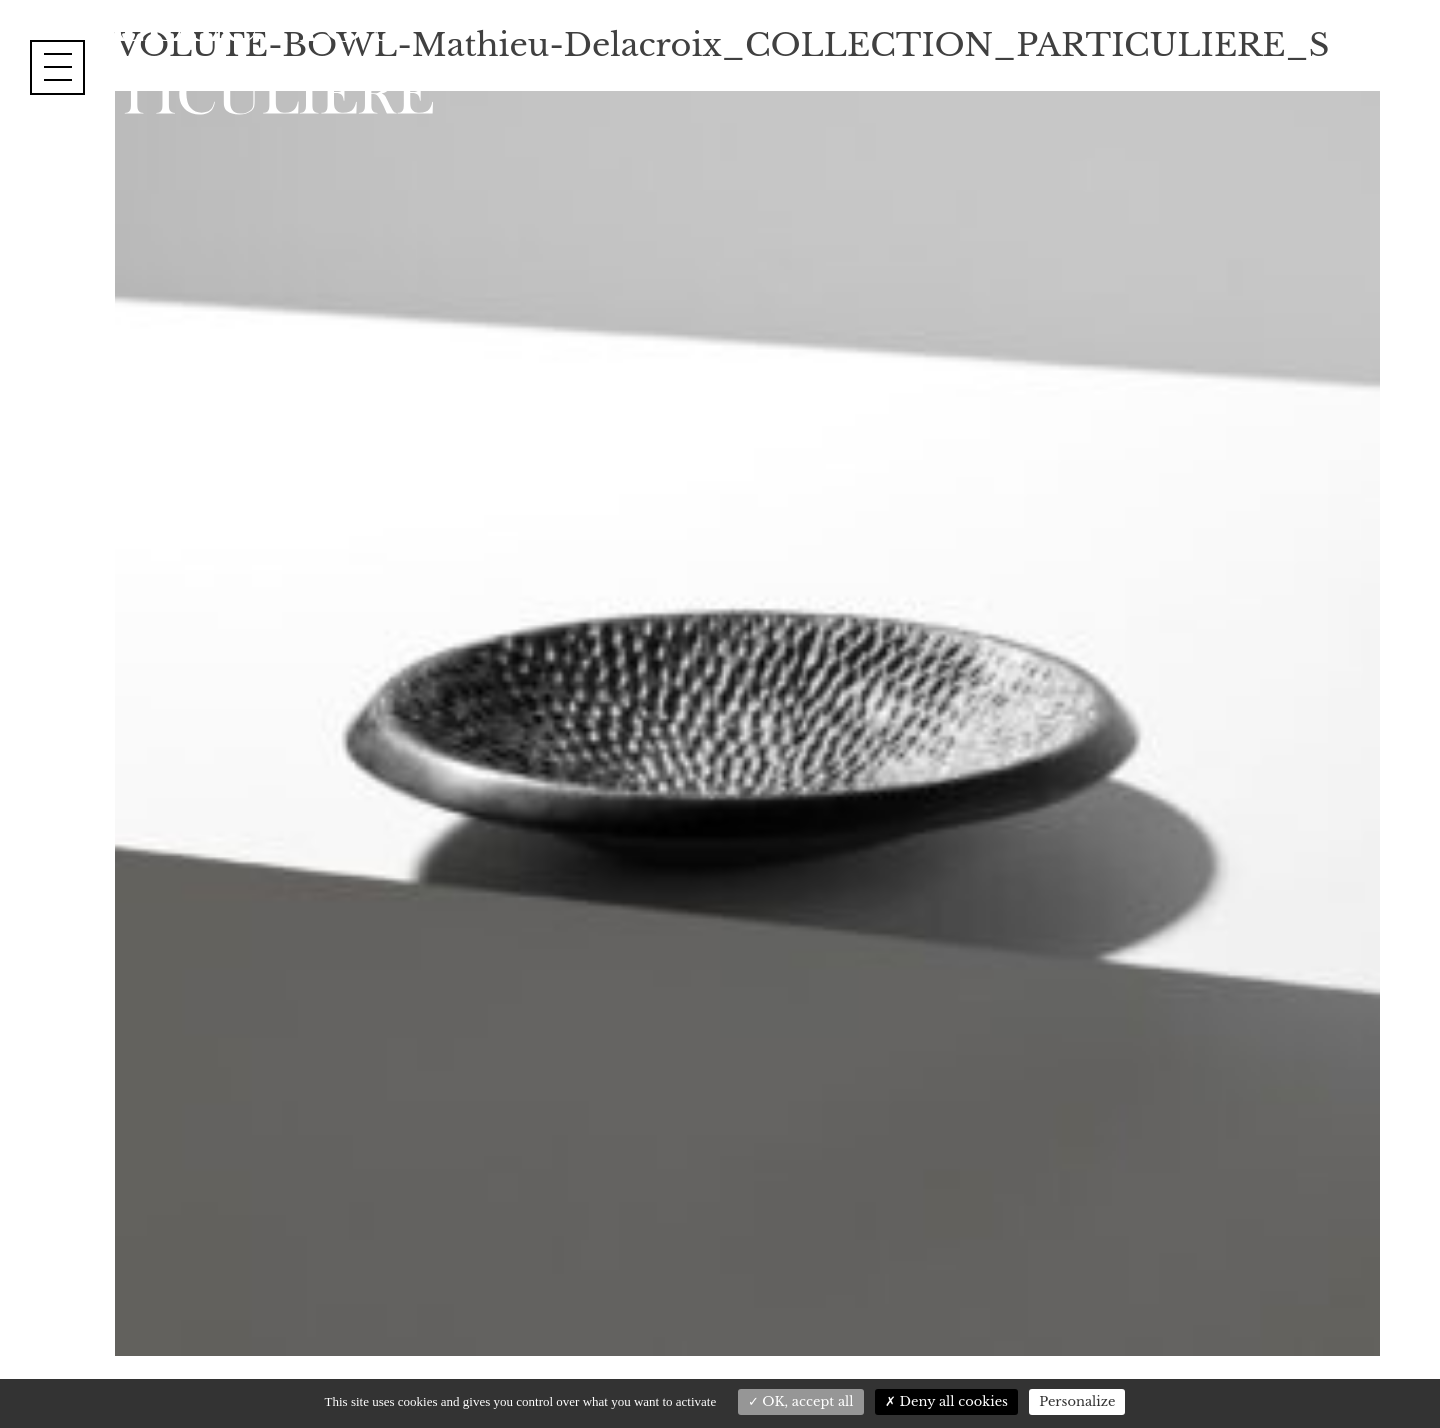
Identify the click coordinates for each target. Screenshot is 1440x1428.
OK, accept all (801, 1401)
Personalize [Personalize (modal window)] (1077, 1401)
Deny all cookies (946, 1401)
